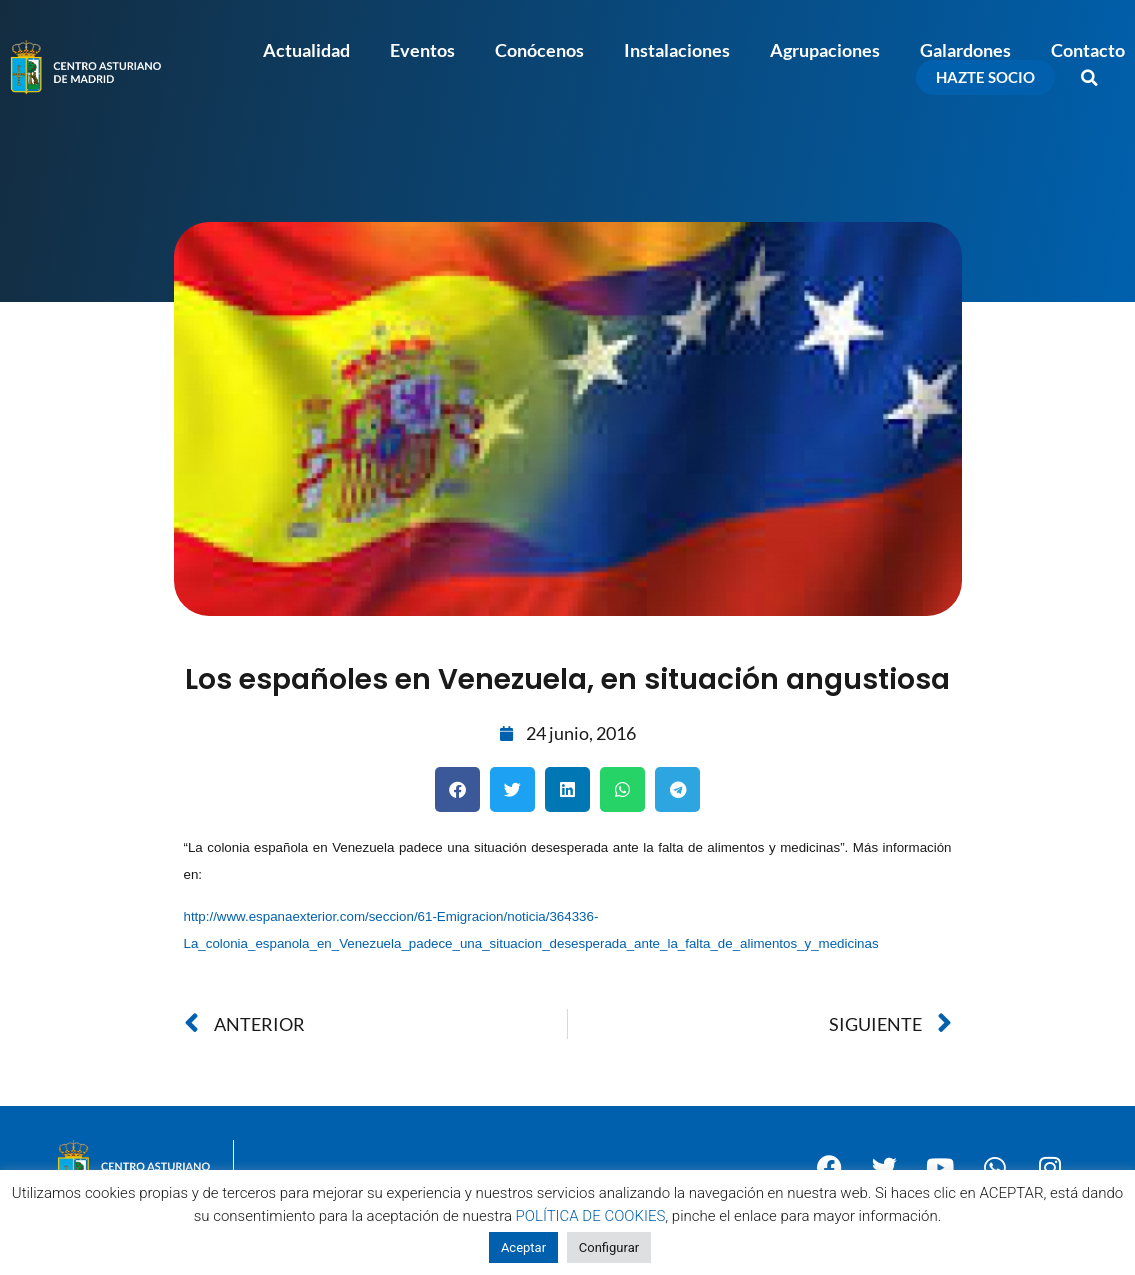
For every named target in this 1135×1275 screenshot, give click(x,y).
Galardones (965, 50)
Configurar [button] (609, 1247)
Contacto (1088, 50)
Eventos (422, 50)
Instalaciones (677, 50)
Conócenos (539, 50)
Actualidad (306, 50)
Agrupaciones (825, 50)
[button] (1090, 78)
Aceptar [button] (523, 1247)
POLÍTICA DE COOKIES (591, 1216)
